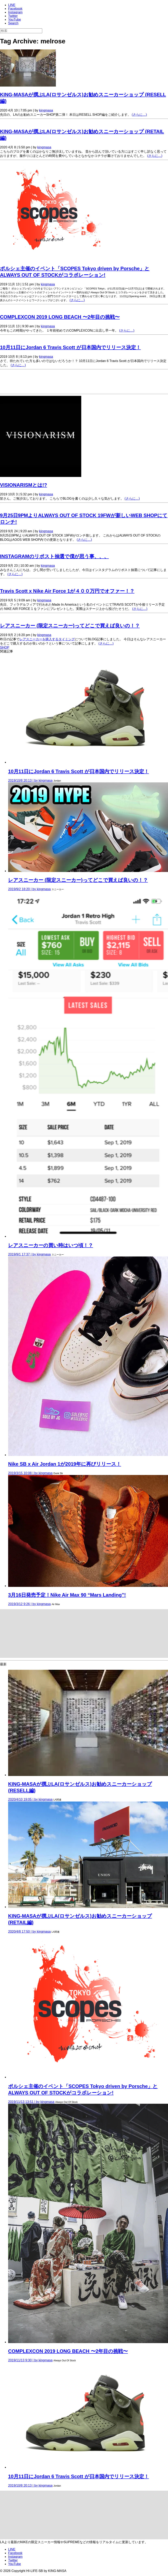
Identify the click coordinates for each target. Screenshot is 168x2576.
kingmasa (46, 110)
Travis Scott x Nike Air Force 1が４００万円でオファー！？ (67, 591)
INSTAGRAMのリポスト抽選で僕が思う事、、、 (54, 556)
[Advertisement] (84, 381)
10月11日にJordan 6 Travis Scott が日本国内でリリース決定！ (70, 347)
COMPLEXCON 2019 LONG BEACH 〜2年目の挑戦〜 (60, 317)
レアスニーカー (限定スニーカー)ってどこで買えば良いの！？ (70, 625)
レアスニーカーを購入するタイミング (47, 639)
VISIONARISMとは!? (23, 485)
